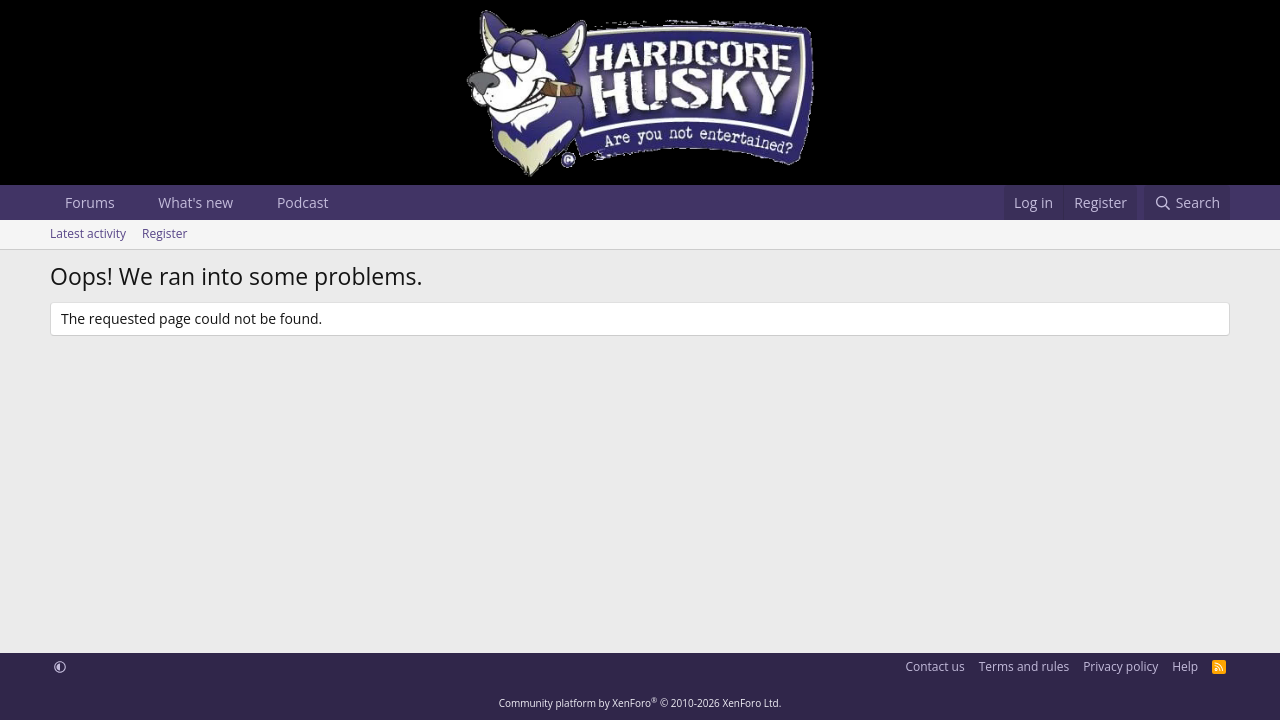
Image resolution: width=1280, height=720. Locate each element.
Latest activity (88, 233)
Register (164, 233)
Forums (90, 202)
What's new (195, 202)
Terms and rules (1024, 666)
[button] (129, 203)
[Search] (1187, 203)
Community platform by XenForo (640, 703)
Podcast (303, 202)
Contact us (934, 666)
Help (1185, 666)
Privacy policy (1120, 666)
